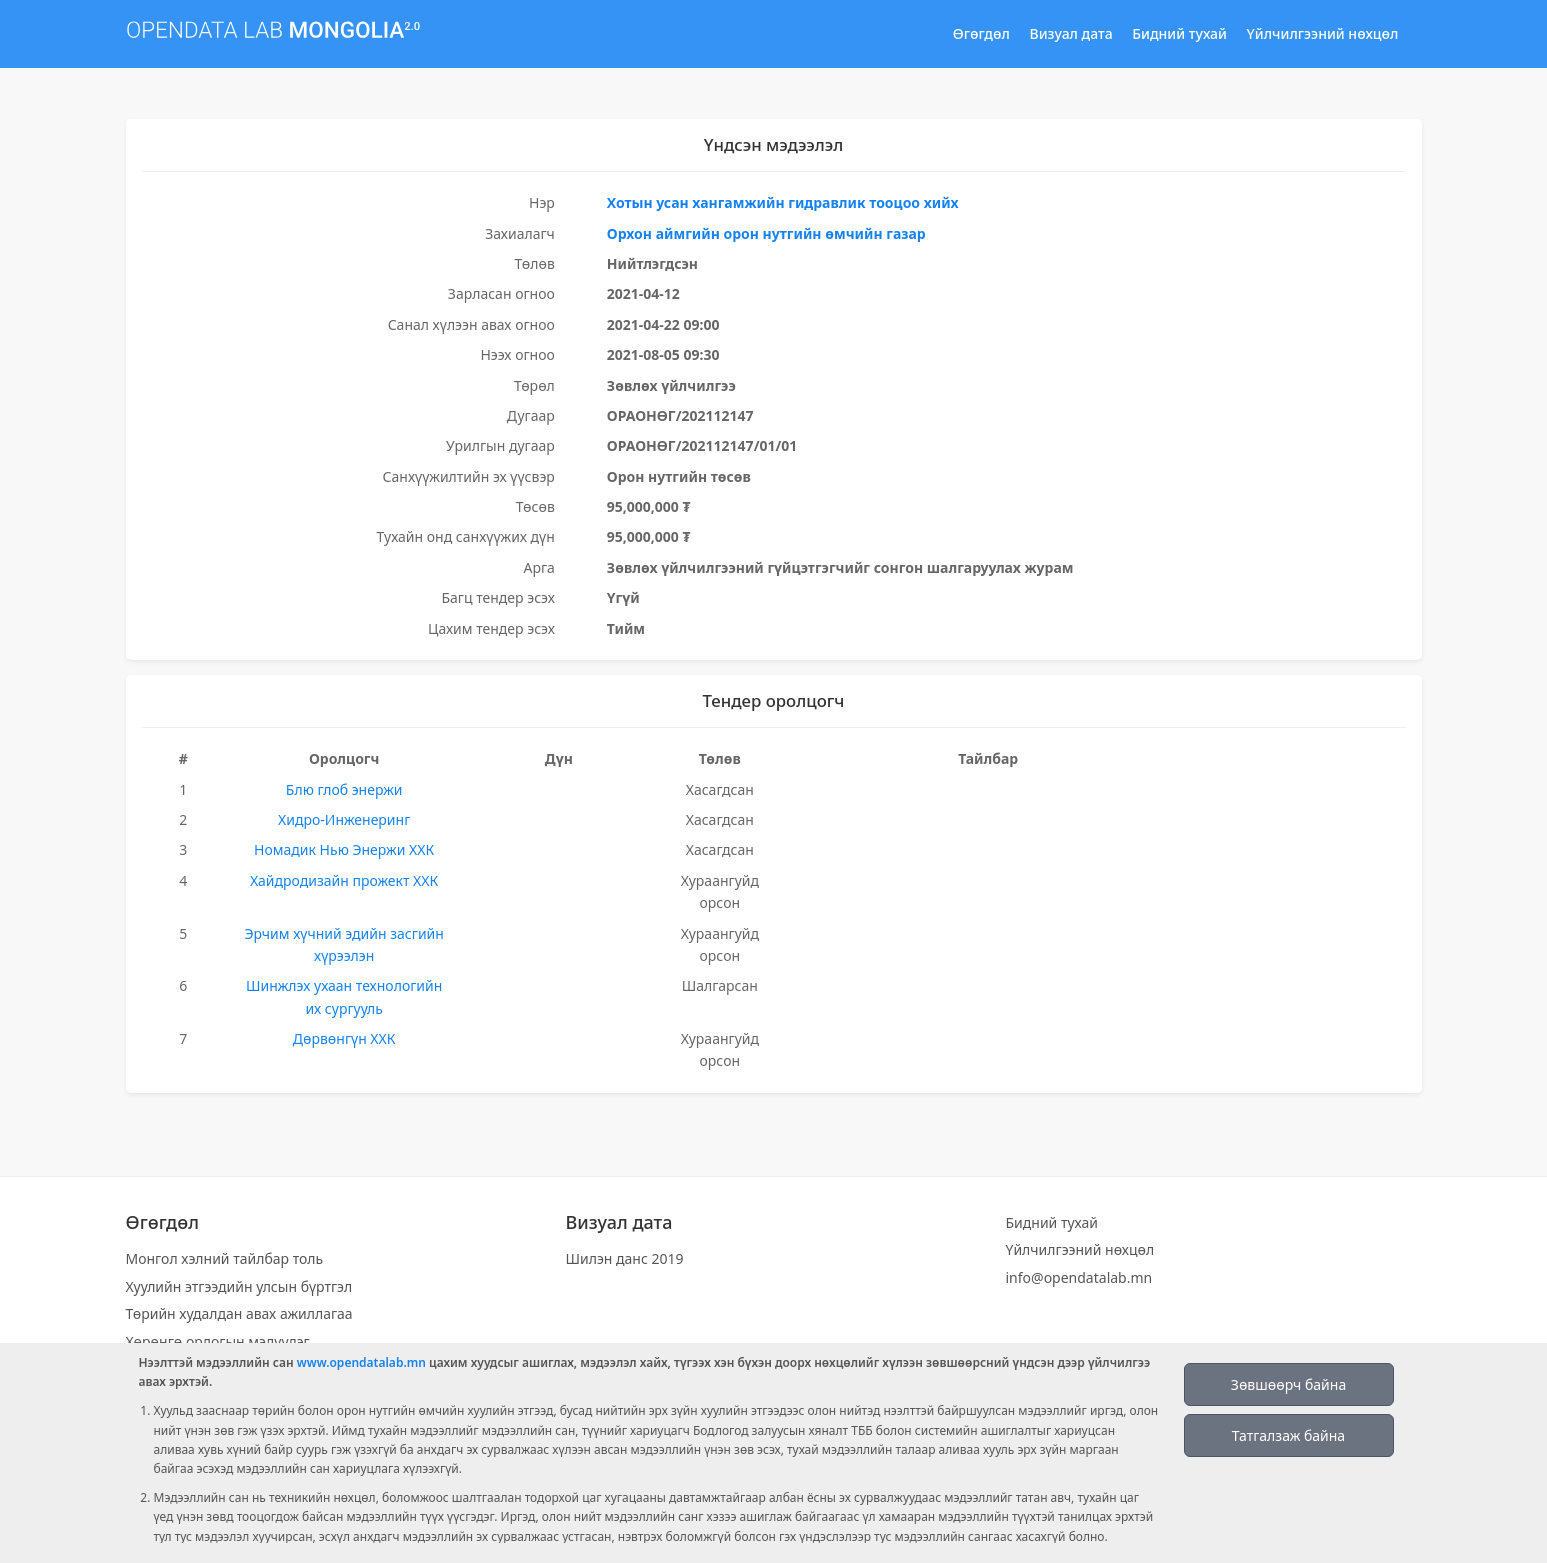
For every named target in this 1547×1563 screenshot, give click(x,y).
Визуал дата (1071, 33)
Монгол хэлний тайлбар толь (225, 1258)
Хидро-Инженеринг (344, 819)
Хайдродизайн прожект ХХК (344, 880)
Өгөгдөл (981, 33)
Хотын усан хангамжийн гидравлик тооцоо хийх (783, 202)
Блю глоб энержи (344, 789)
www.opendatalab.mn (361, 1362)
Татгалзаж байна (1288, 1435)
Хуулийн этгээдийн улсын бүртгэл (239, 1286)
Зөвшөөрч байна (1288, 1384)
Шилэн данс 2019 (625, 1258)
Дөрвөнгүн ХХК (344, 1038)
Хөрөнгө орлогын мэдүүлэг (218, 1341)
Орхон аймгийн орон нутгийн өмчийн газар (766, 233)
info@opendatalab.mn (1079, 1277)
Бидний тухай (1179, 33)
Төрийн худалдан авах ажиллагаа (239, 1313)
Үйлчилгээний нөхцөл (1323, 33)
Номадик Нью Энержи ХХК (344, 849)
